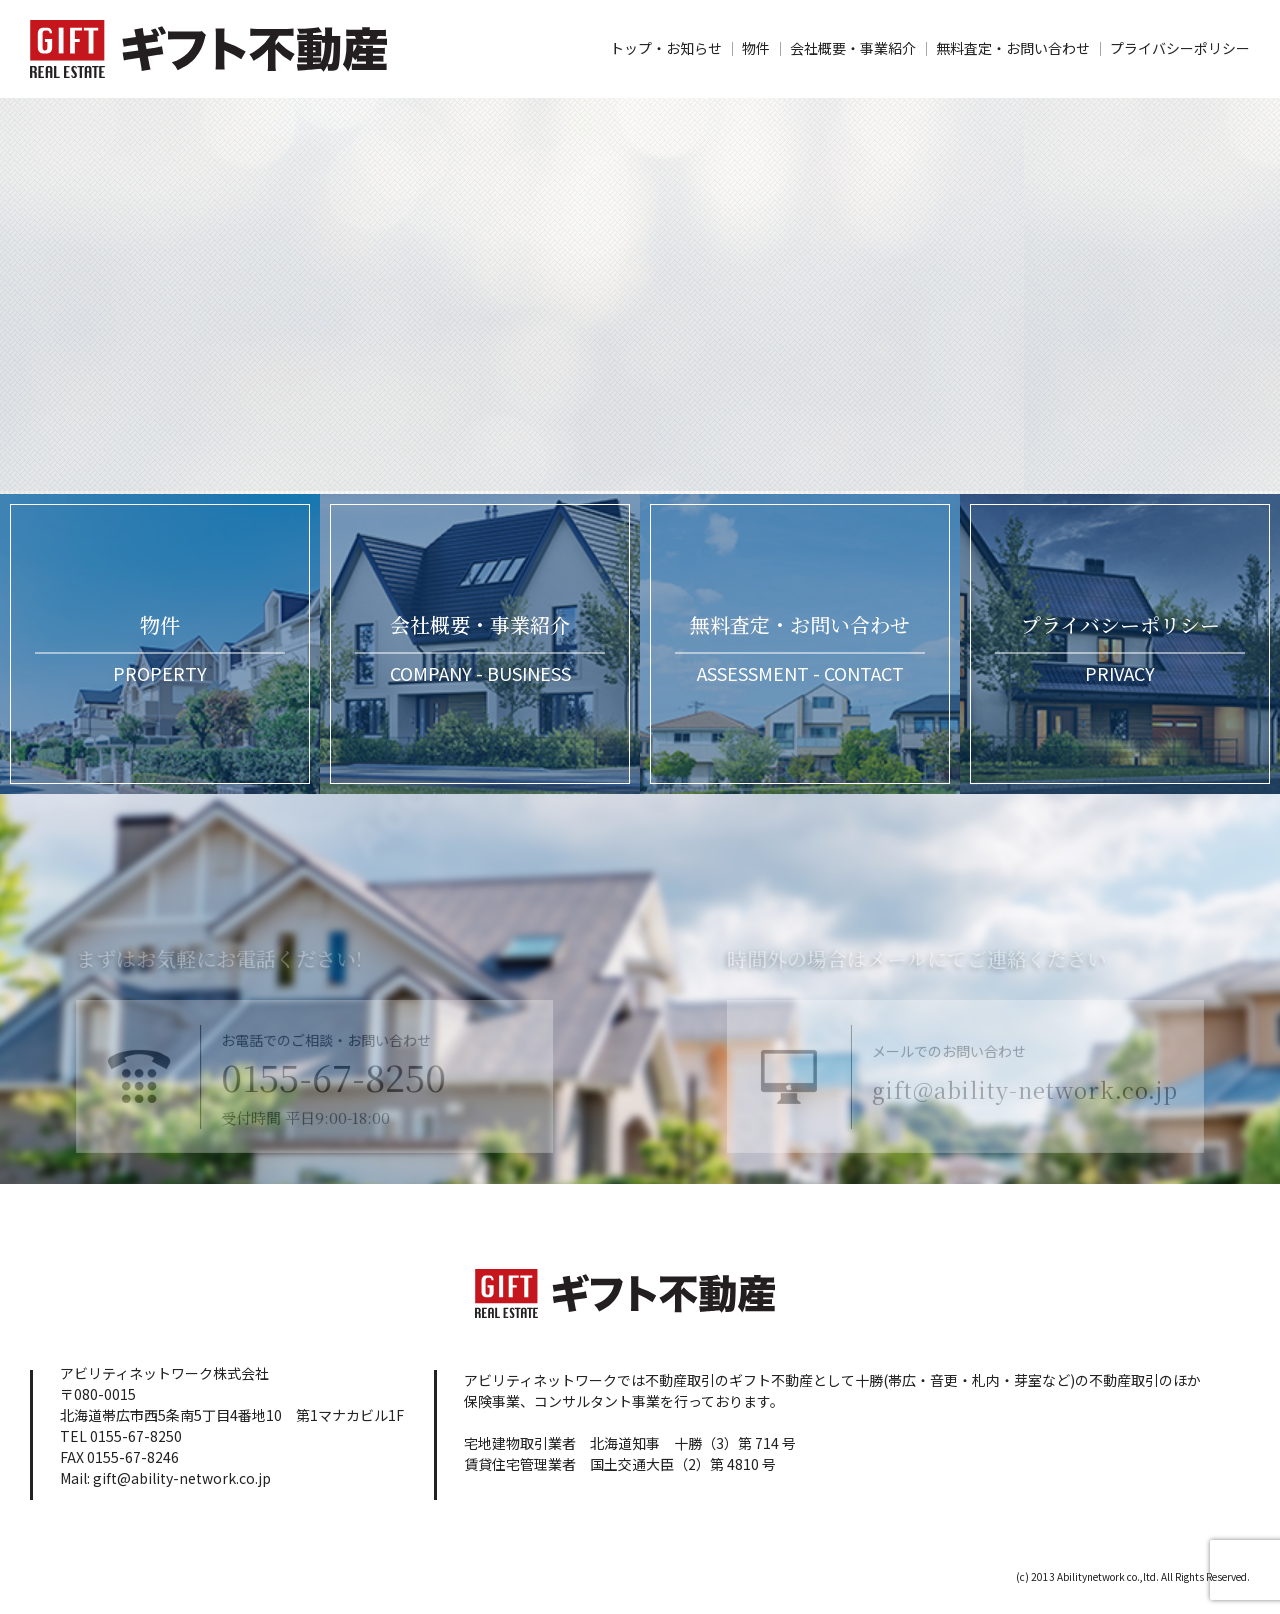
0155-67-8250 (310, 1100)
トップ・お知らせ (666, 48)
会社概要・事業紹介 (853, 48)
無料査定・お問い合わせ (1013, 48)
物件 (756, 48)
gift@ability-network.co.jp (1048, 1110)
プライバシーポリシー (1180, 48)
